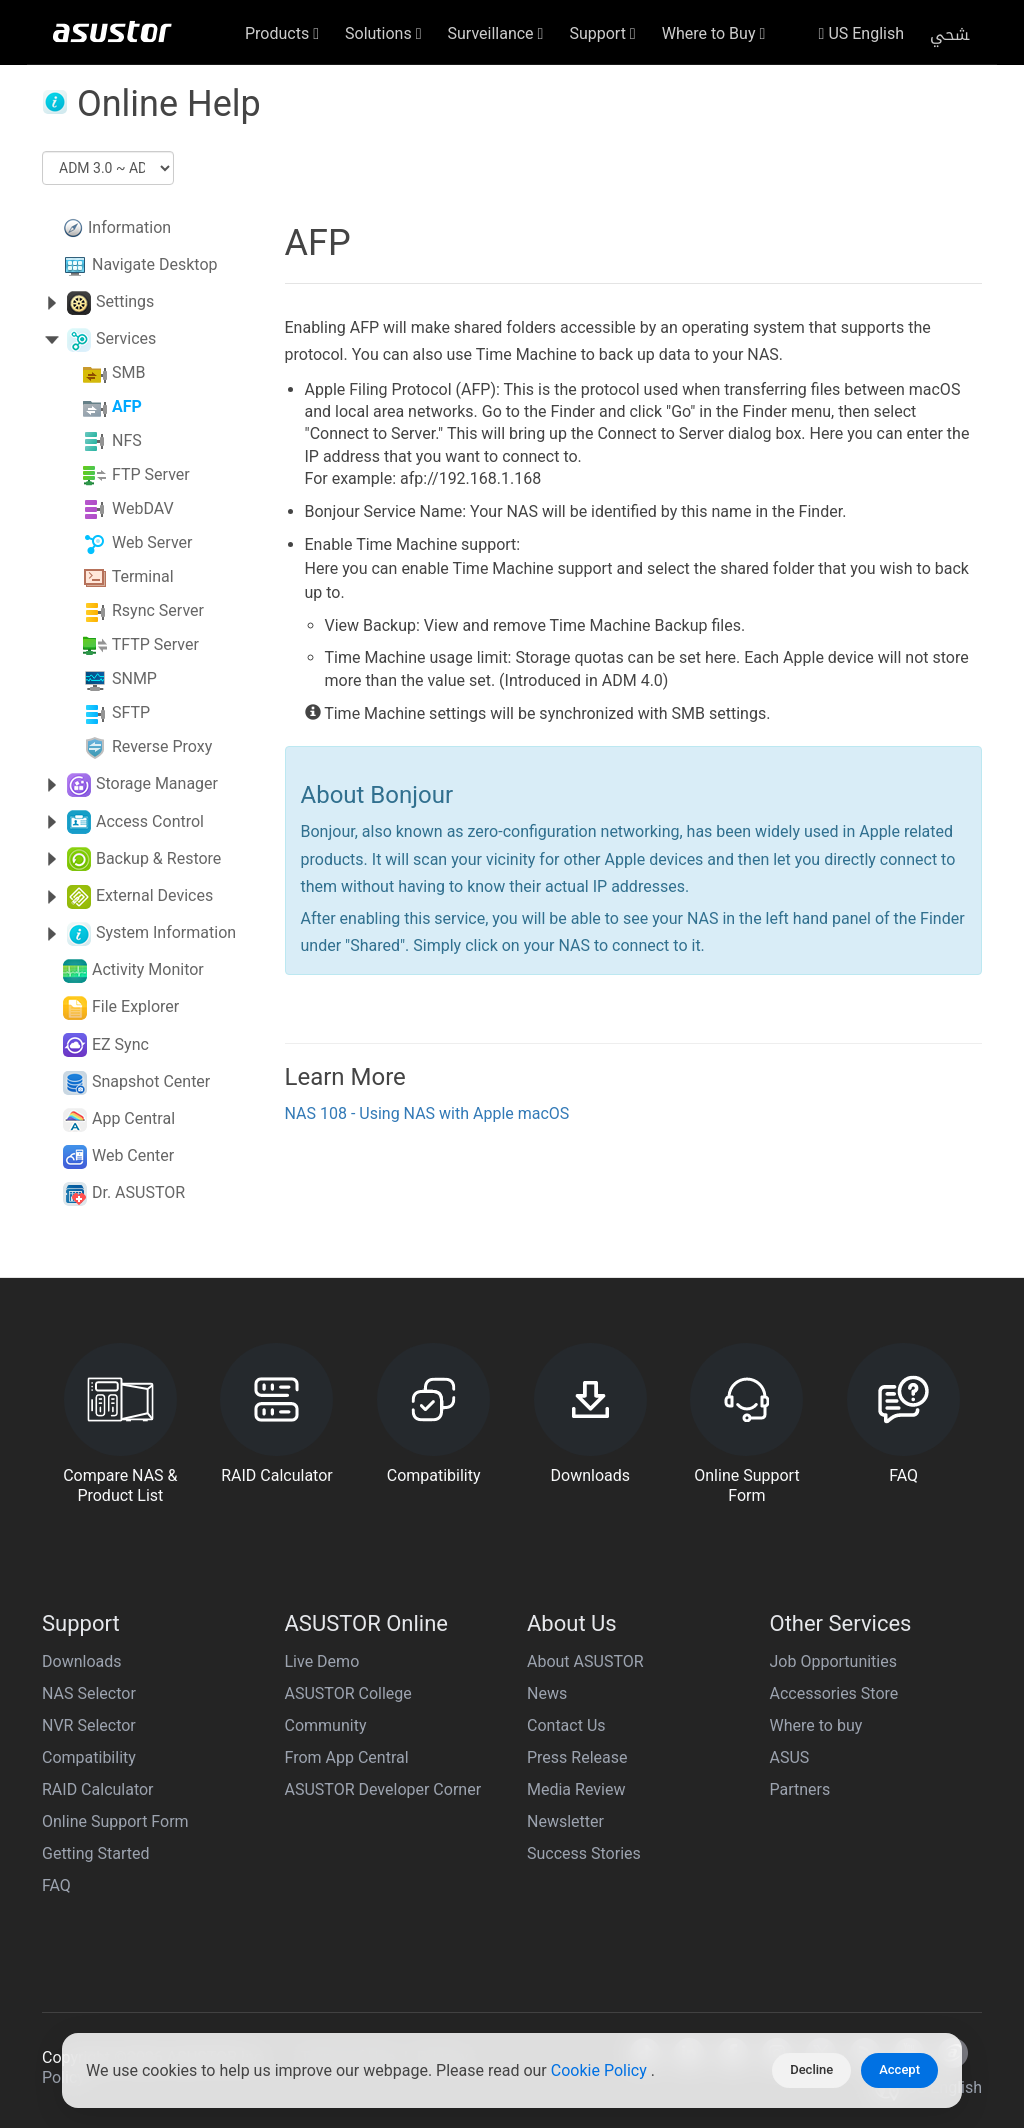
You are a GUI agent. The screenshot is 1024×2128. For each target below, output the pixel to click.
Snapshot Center (151, 1081)
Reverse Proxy (162, 747)
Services (126, 338)
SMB (128, 373)
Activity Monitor (148, 969)
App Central (133, 1118)
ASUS (790, 1757)
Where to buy (816, 1725)
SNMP (134, 679)
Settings (125, 301)
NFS (127, 441)
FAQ (56, 1885)
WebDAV (143, 509)
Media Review (576, 1789)
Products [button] (282, 33)
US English (861, 33)
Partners (800, 1789)
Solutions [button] (383, 33)
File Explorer (135, 1006)
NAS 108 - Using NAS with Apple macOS (427, 1113)
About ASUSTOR (585, 1661)
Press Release (577, 1757)
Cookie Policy (601, 2070)
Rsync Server (158, 611)
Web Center (133, 1155)
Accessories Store (834, 1693)
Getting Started (96, 1853)
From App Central (347, 1757)
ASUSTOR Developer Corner (383, 1789)
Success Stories (584, 1853)
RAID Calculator (98, 1789)
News (547, 1693)
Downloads (81, 1661)
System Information (166, 932)
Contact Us (566, 1725)
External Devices (154, 895)
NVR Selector (89, 1725)
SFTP (131, 713)
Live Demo (322, 1661)
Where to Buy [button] (714, 33)
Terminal (143, 577)
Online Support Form (115, 1821)
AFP (127, 407)
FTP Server (151, 475)
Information (129, 227)
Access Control (150, 821)
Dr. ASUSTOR (138, 1192)
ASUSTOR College (348, 1693)
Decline (811, 2069)
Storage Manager (157, 783)
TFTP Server (155, 645)
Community (326, 1725)
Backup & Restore (158, 858)
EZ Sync (120, 1044)
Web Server (152, 543)
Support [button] (602, 33)
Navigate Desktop (155, 264)
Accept (899, 2069)
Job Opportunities (833, 1661)
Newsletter (565, 1821)
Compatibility (89, 1757)
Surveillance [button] (496, 33)
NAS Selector (89, 1693)
